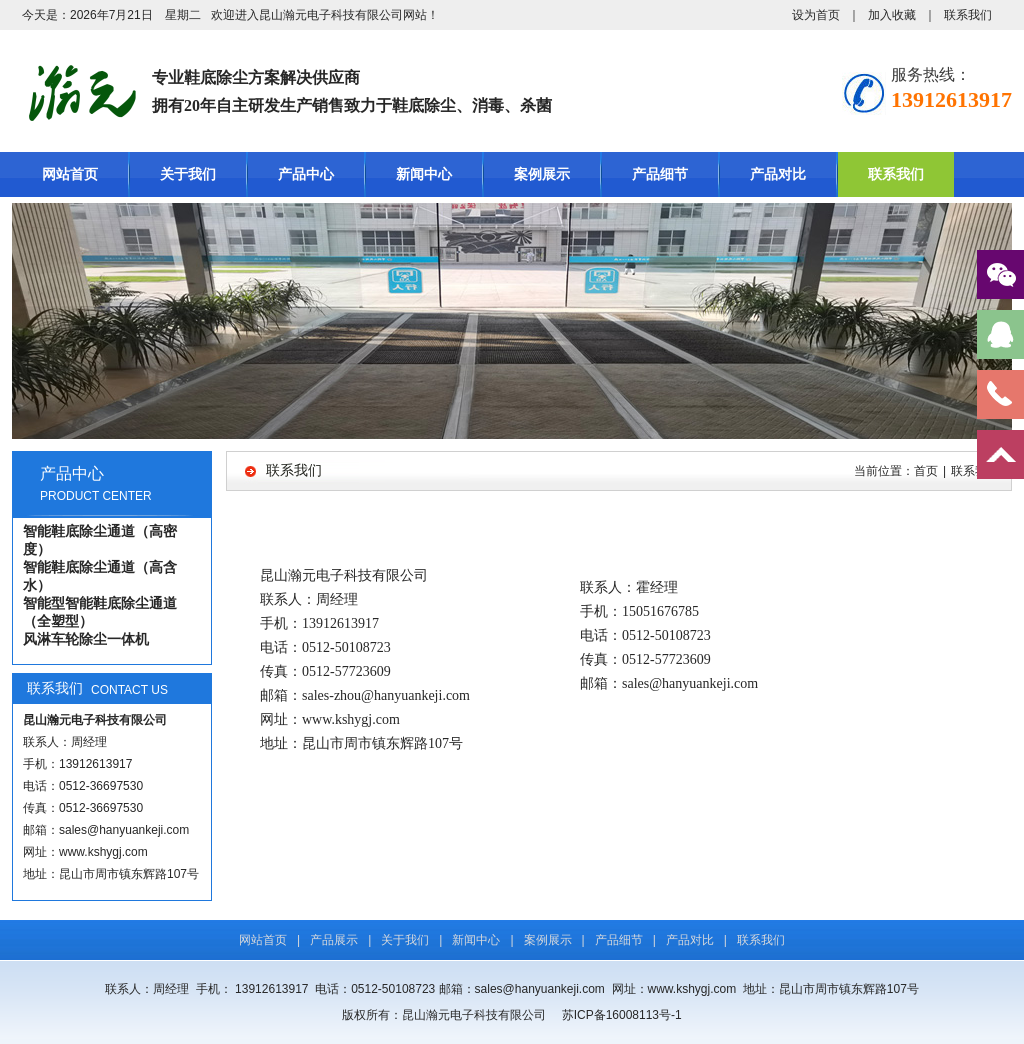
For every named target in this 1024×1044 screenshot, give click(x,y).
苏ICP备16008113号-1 (623, 1015)
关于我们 (188, 174)
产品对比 (778, 174)
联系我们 (968, 15)
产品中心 (306, 174)
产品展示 (334, 940)
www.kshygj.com (103, 852)
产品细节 (660, 174)
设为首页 (816, 15)
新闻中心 (424, 174)
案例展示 (542, 174)
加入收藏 (892, 15)
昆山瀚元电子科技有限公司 (331, 15)
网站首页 (70, 174)
